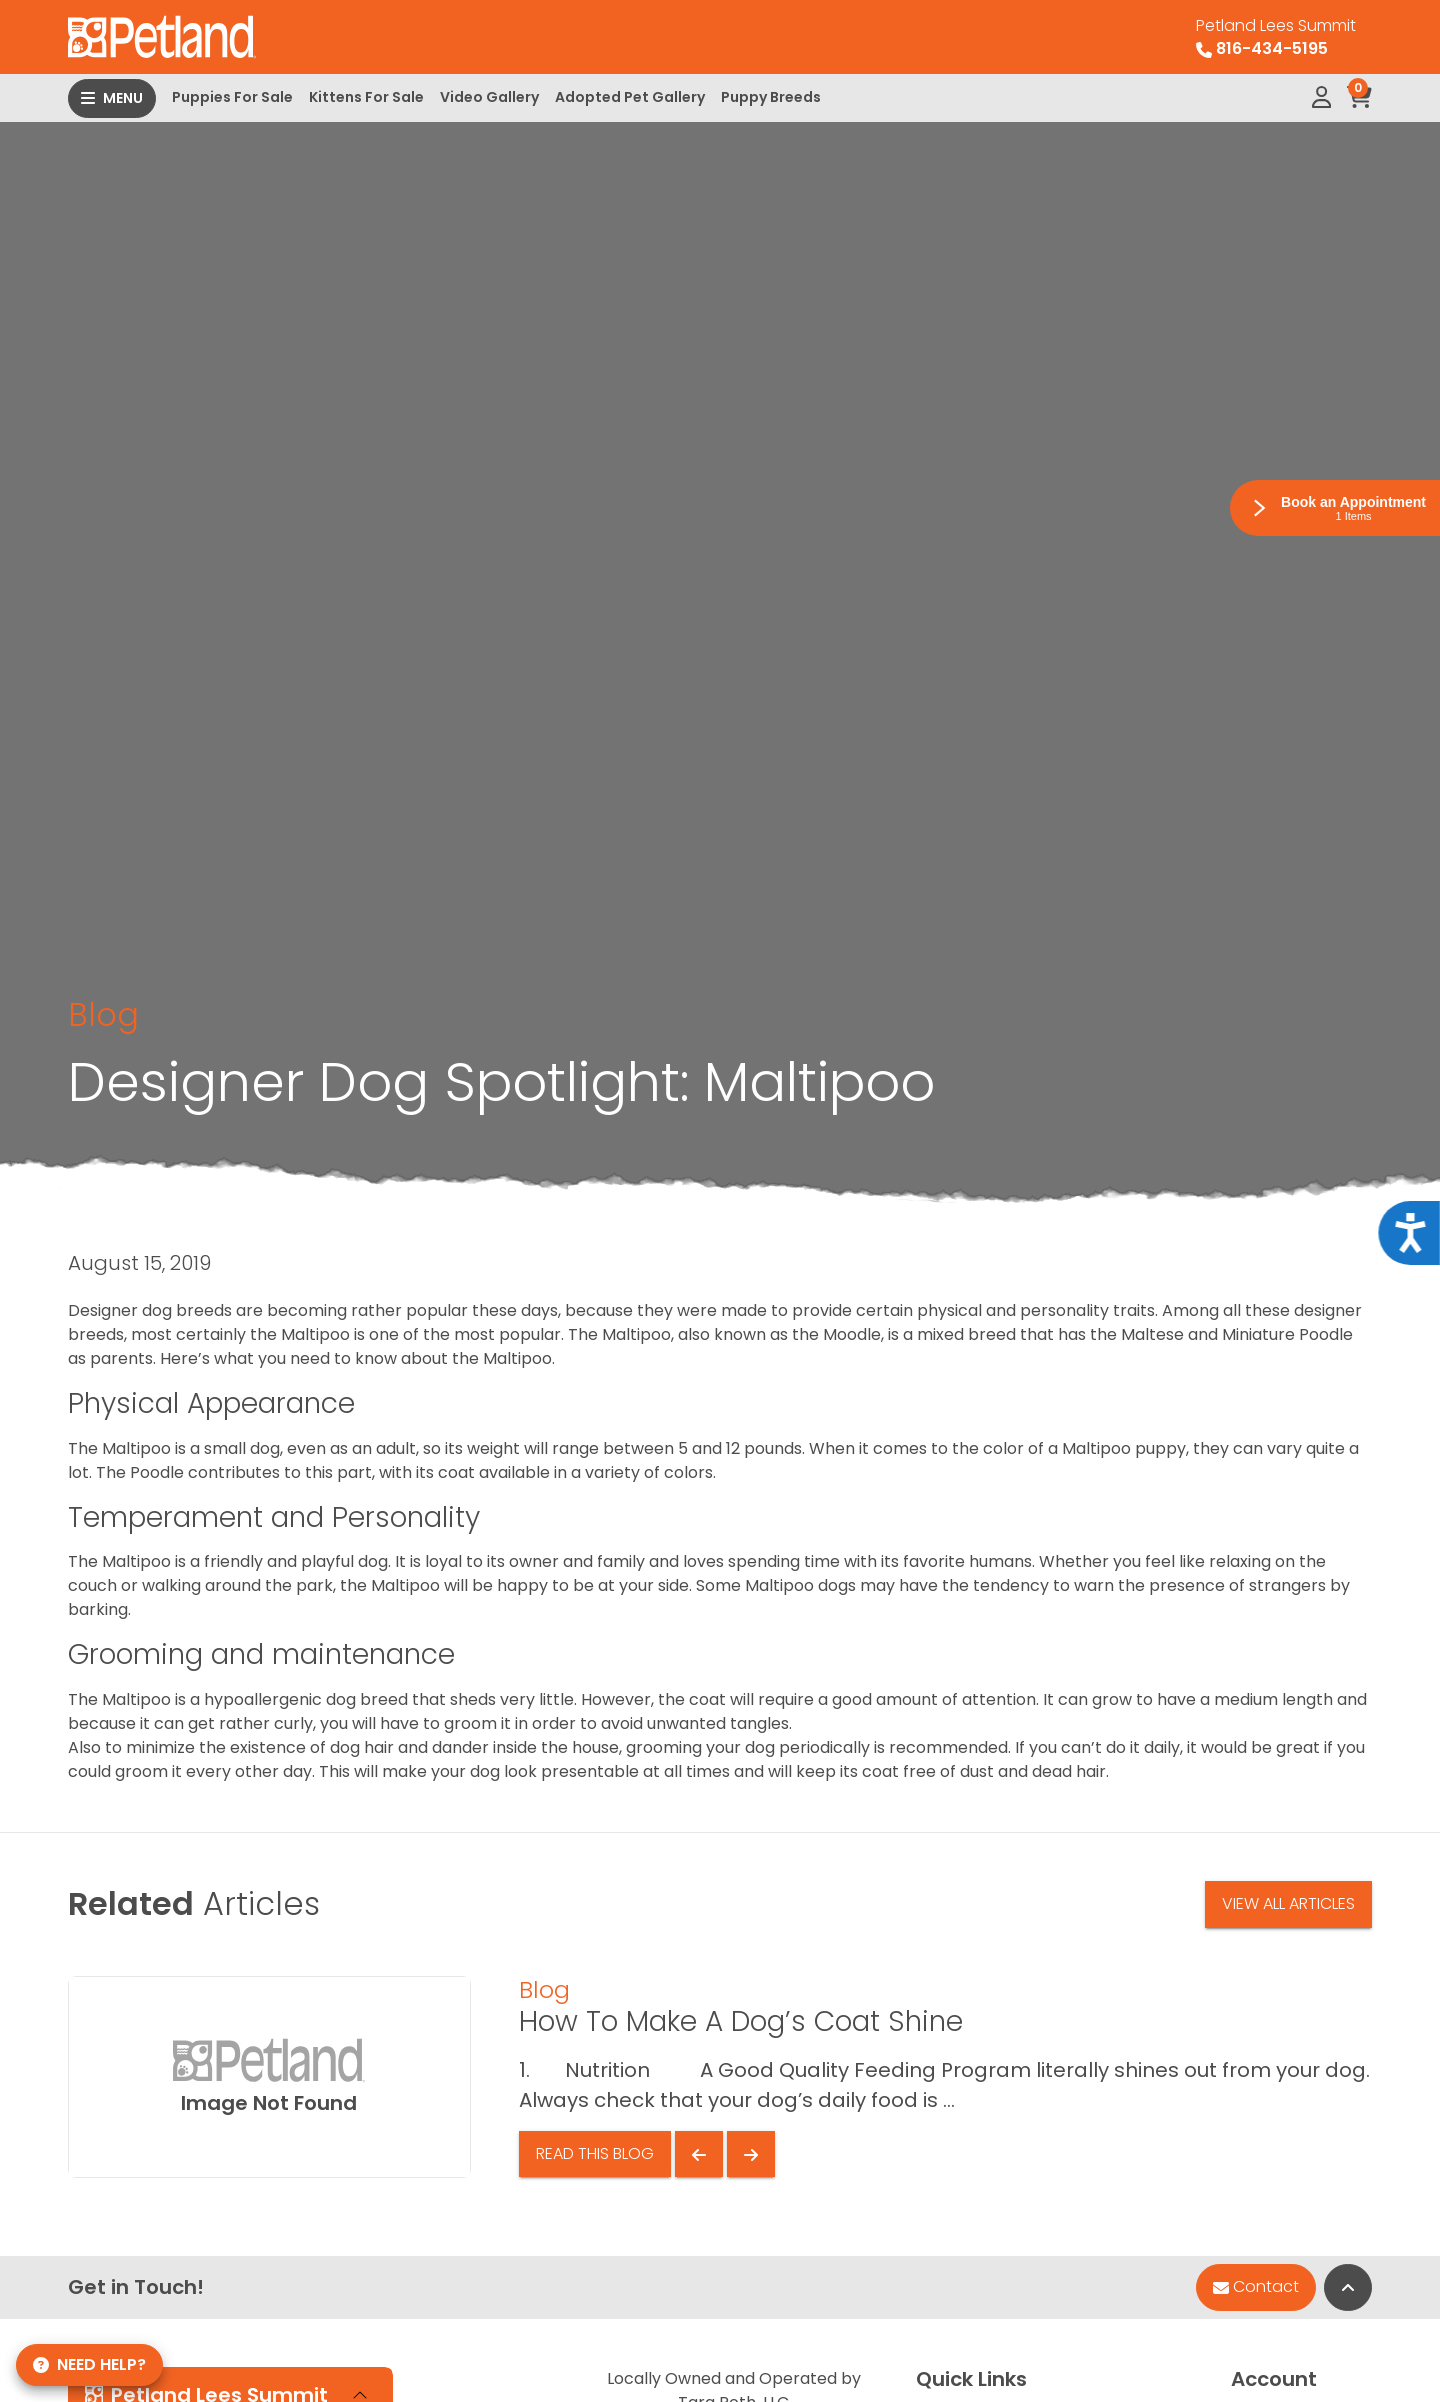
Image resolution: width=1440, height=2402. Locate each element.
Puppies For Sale (232, 97)
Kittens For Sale (366, 97)
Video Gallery (489, 97)
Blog (103, 1014)
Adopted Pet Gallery (630, 97)
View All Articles (1288, 1903)
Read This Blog (595, 2153)
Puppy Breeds (771, 97)
